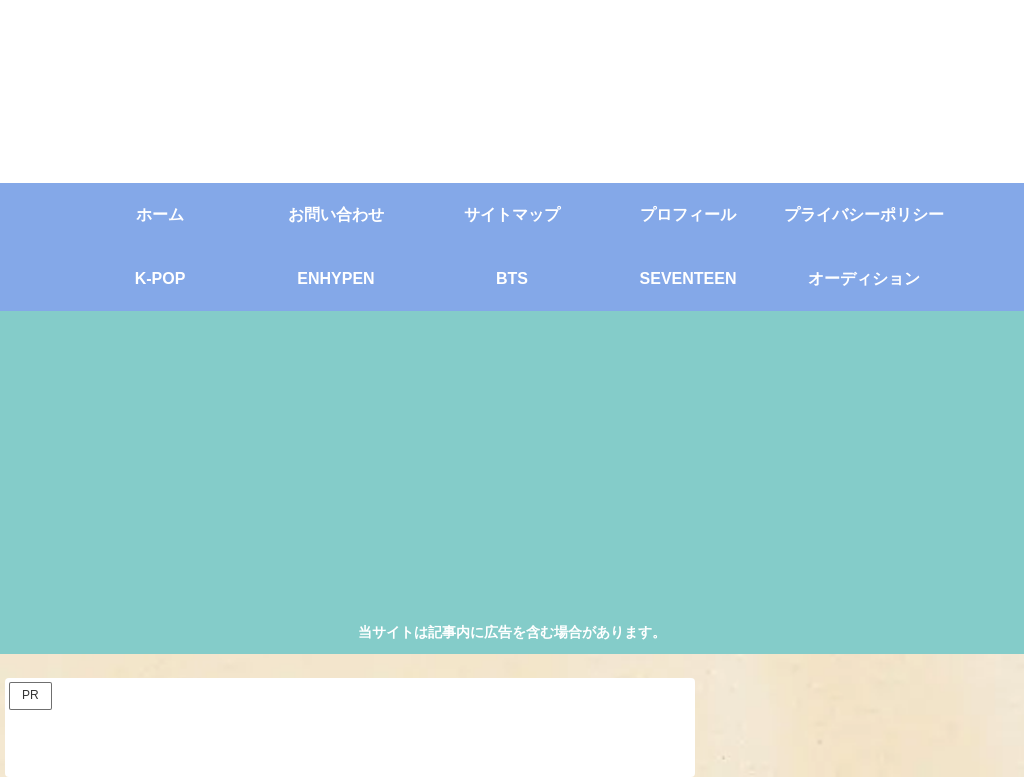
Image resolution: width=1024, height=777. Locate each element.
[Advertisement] (512, 470)
